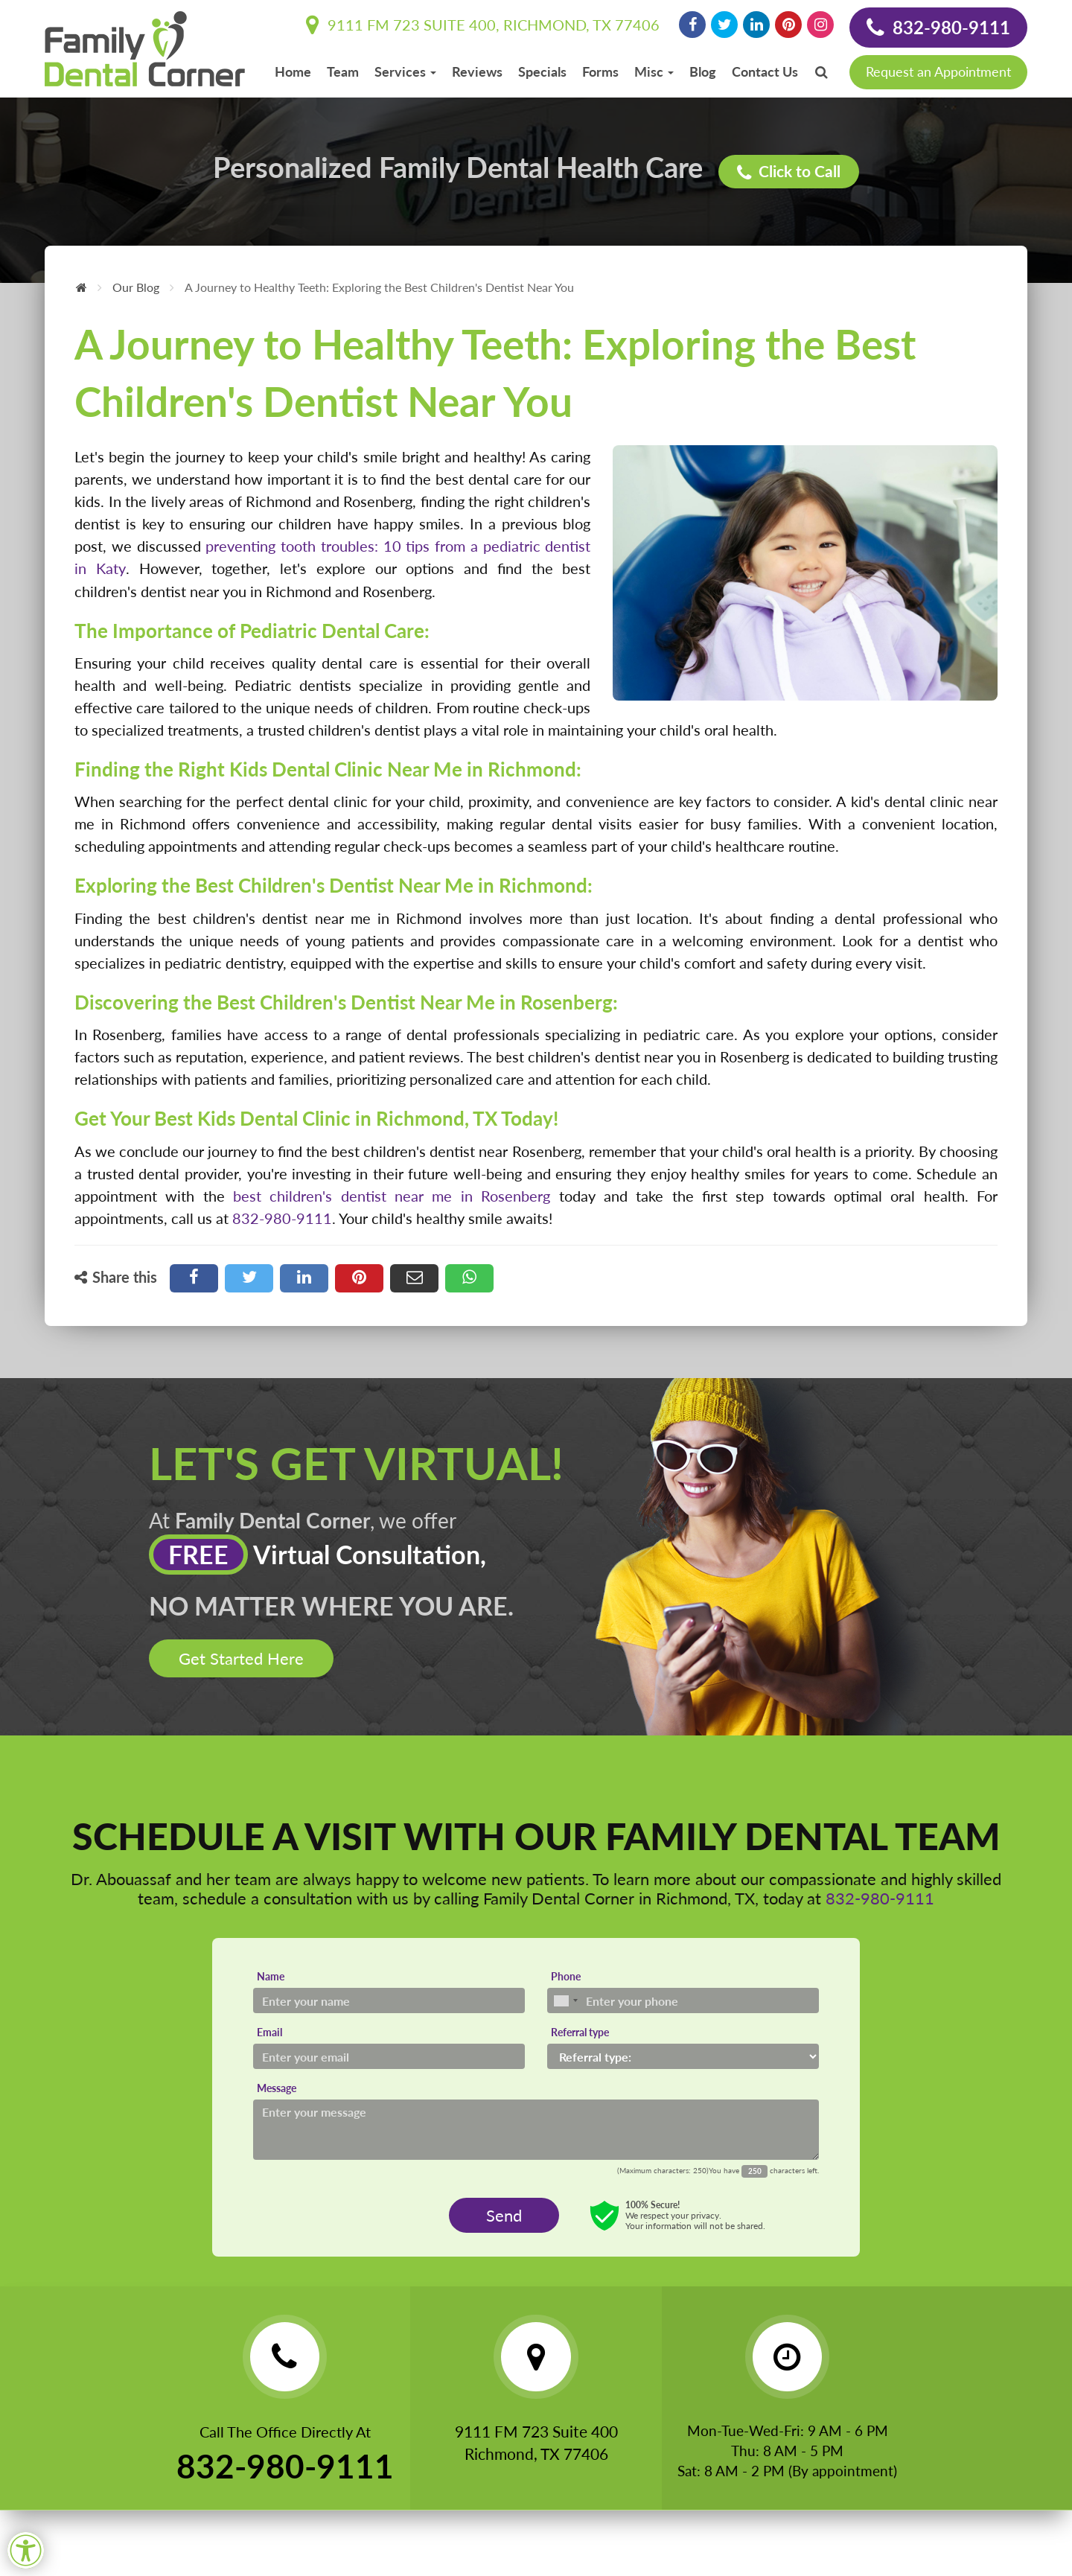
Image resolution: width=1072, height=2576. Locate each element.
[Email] (389, 2062)
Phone (566, 1982)
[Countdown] (754, 2177)
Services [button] (405, 71)
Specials (542, 71)
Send (504, 2221)
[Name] (389, 2006)
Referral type (580, 2038)
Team (343, 71)
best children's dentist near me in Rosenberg (391, 1195)
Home (293, 71)
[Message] (536, 2135)
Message (276, 2094)
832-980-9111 (938, 27)
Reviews (477, 71)
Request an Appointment (938, 71)
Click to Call (790, 171)
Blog (702, 71)
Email (269, 2038)
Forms (600, 71)
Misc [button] (654, 71)
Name (270, 1982)
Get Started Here (241, 1664)
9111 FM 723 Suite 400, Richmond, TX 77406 (483, 25)
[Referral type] (683, 2062)
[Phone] (683, 2006)
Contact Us (765, 71)
